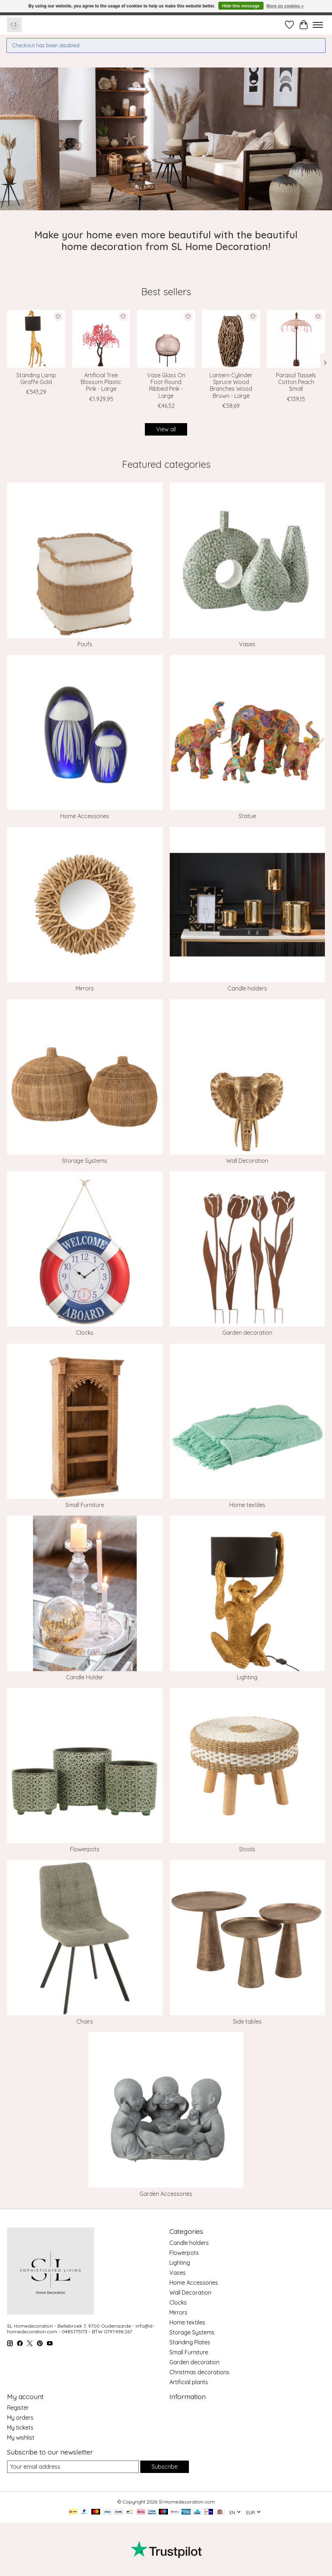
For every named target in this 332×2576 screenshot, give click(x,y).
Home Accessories (84, 816)
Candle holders (247, 988)
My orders (20, 2417)
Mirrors (85, 988)
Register (18, 2407)
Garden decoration (247, 1332)
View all (166, 429)
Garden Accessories (166, 2193)
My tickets (20, 2427)
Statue (247, 816)
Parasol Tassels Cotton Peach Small (296, 382)
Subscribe (165, 2466)
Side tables (247, 2021)
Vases (247, 644)
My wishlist (20, 2437)
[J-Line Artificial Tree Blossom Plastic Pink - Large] (101, 339)
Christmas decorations (199, 2372)
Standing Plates (189, 2342)
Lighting (247, 1677)
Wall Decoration (247, 1160)
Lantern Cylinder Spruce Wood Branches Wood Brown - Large (230, 385)
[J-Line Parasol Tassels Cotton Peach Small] (296, 339)
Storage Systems (84, 1160)
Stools (247, 1849)
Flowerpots (84, 1849)
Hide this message (241, 6)
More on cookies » (285, 6)
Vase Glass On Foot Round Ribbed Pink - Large (166, 385)
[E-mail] (73, 2467)
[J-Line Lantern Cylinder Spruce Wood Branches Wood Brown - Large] (231, 339)
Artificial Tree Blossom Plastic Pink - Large (101, 382)
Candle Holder (84, 1677)
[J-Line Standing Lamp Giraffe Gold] (36, 339)
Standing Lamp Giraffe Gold (36, 378)
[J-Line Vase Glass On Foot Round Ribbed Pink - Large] (166, 339)
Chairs (84, 2021)
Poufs (84, 644)
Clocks (84, 1332)
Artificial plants (188, 2382)
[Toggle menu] (318, 25)
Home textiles (247, 1504)
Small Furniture (84, 1504)
